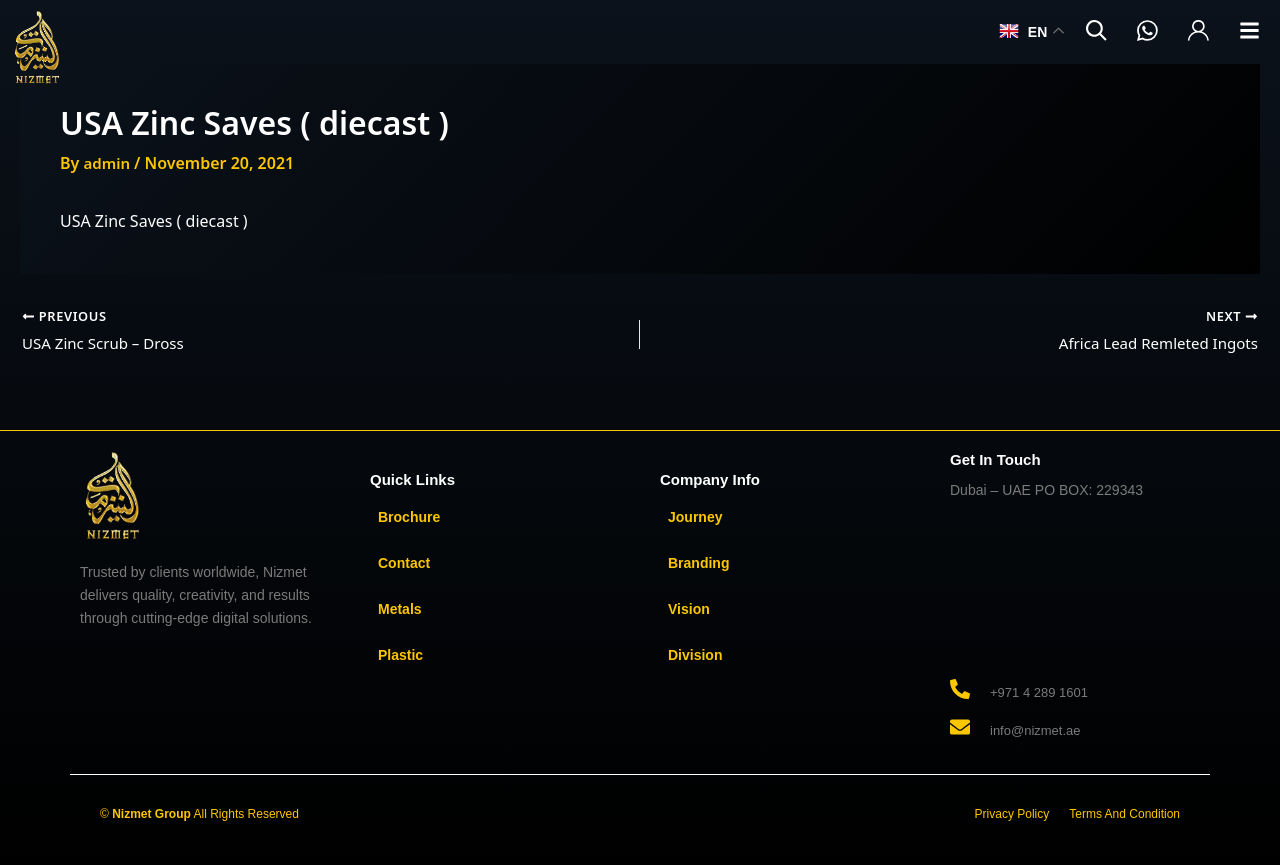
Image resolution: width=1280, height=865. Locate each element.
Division (695, 655)
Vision (689, 609)
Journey (695, 517)
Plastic (400, 655)
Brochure (409, 517)
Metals (400, 609)
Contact (404, 563)
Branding (698, 563)
